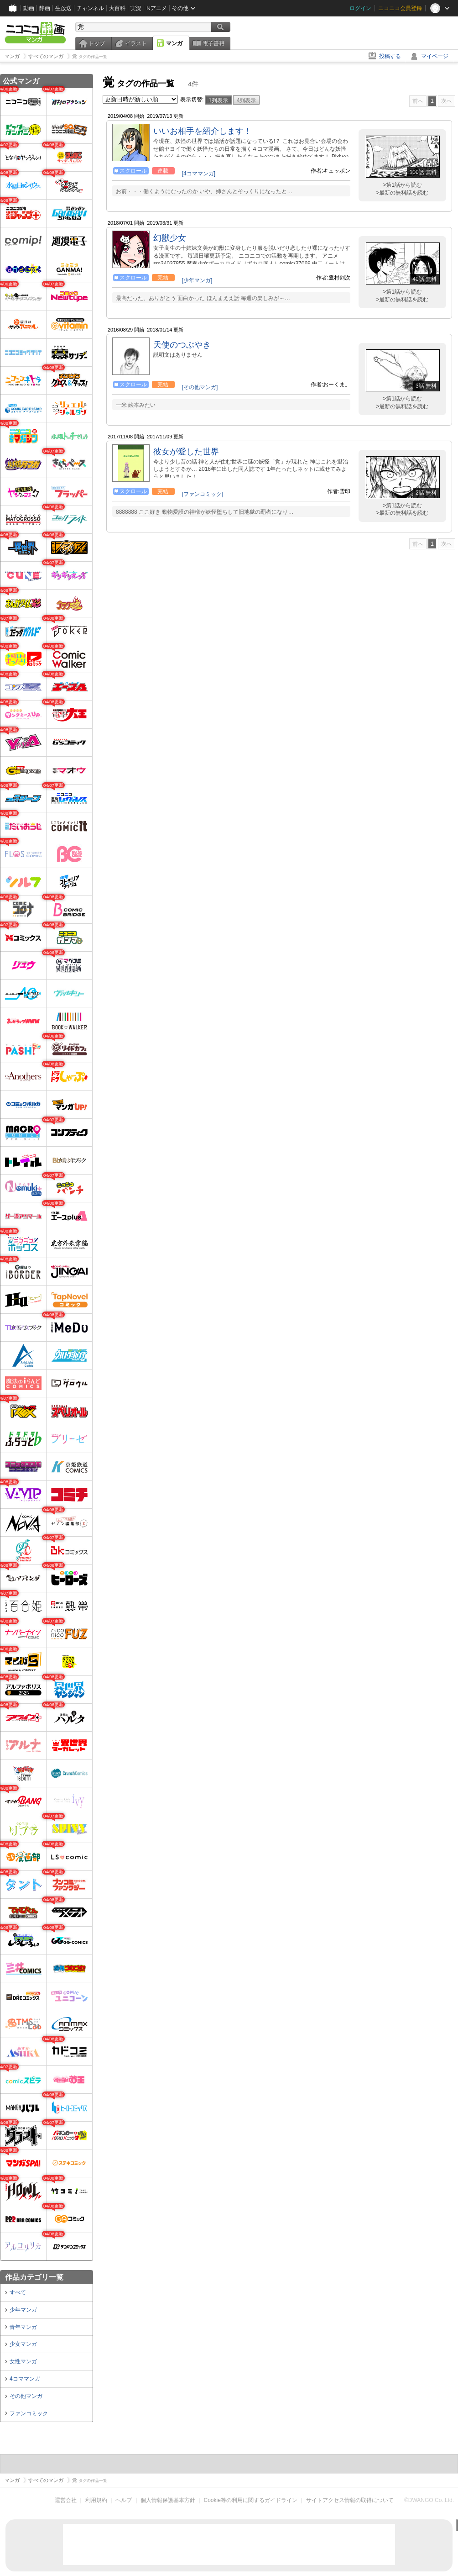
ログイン (360, 8)
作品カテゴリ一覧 (34, 2277)
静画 (44, 8)
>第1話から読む (402, 185)
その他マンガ (26, 2396)
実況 (135, 8)
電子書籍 (213, 43)
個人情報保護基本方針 (168, 2500)
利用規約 (96, 2500)
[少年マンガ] (197, 280)
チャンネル (90, 8)
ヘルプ (123, 2500)
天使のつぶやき (182, 344)
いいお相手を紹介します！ (202, 131)
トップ (96, 43)
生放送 (63, 8)
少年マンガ (23, 2310)
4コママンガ (25, 2379)
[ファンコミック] (203, 494)
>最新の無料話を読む (402, 193)
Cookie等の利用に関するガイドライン (250, 2500)
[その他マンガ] (200, 387)
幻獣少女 (169, 237)
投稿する (390, 56)
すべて (18, 2292)
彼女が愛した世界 (186, 451)
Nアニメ (156, 8)
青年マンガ (23, 2327)
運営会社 (66, 2500)
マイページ (434, 56)
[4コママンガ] (198, 173)
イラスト (136, 43)
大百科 (117, 8)
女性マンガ (23, 2361)
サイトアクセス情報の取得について (350, 2500)
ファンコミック (29, 2413)
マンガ (174, 43)
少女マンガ (23, 2344)
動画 (28, 8)
